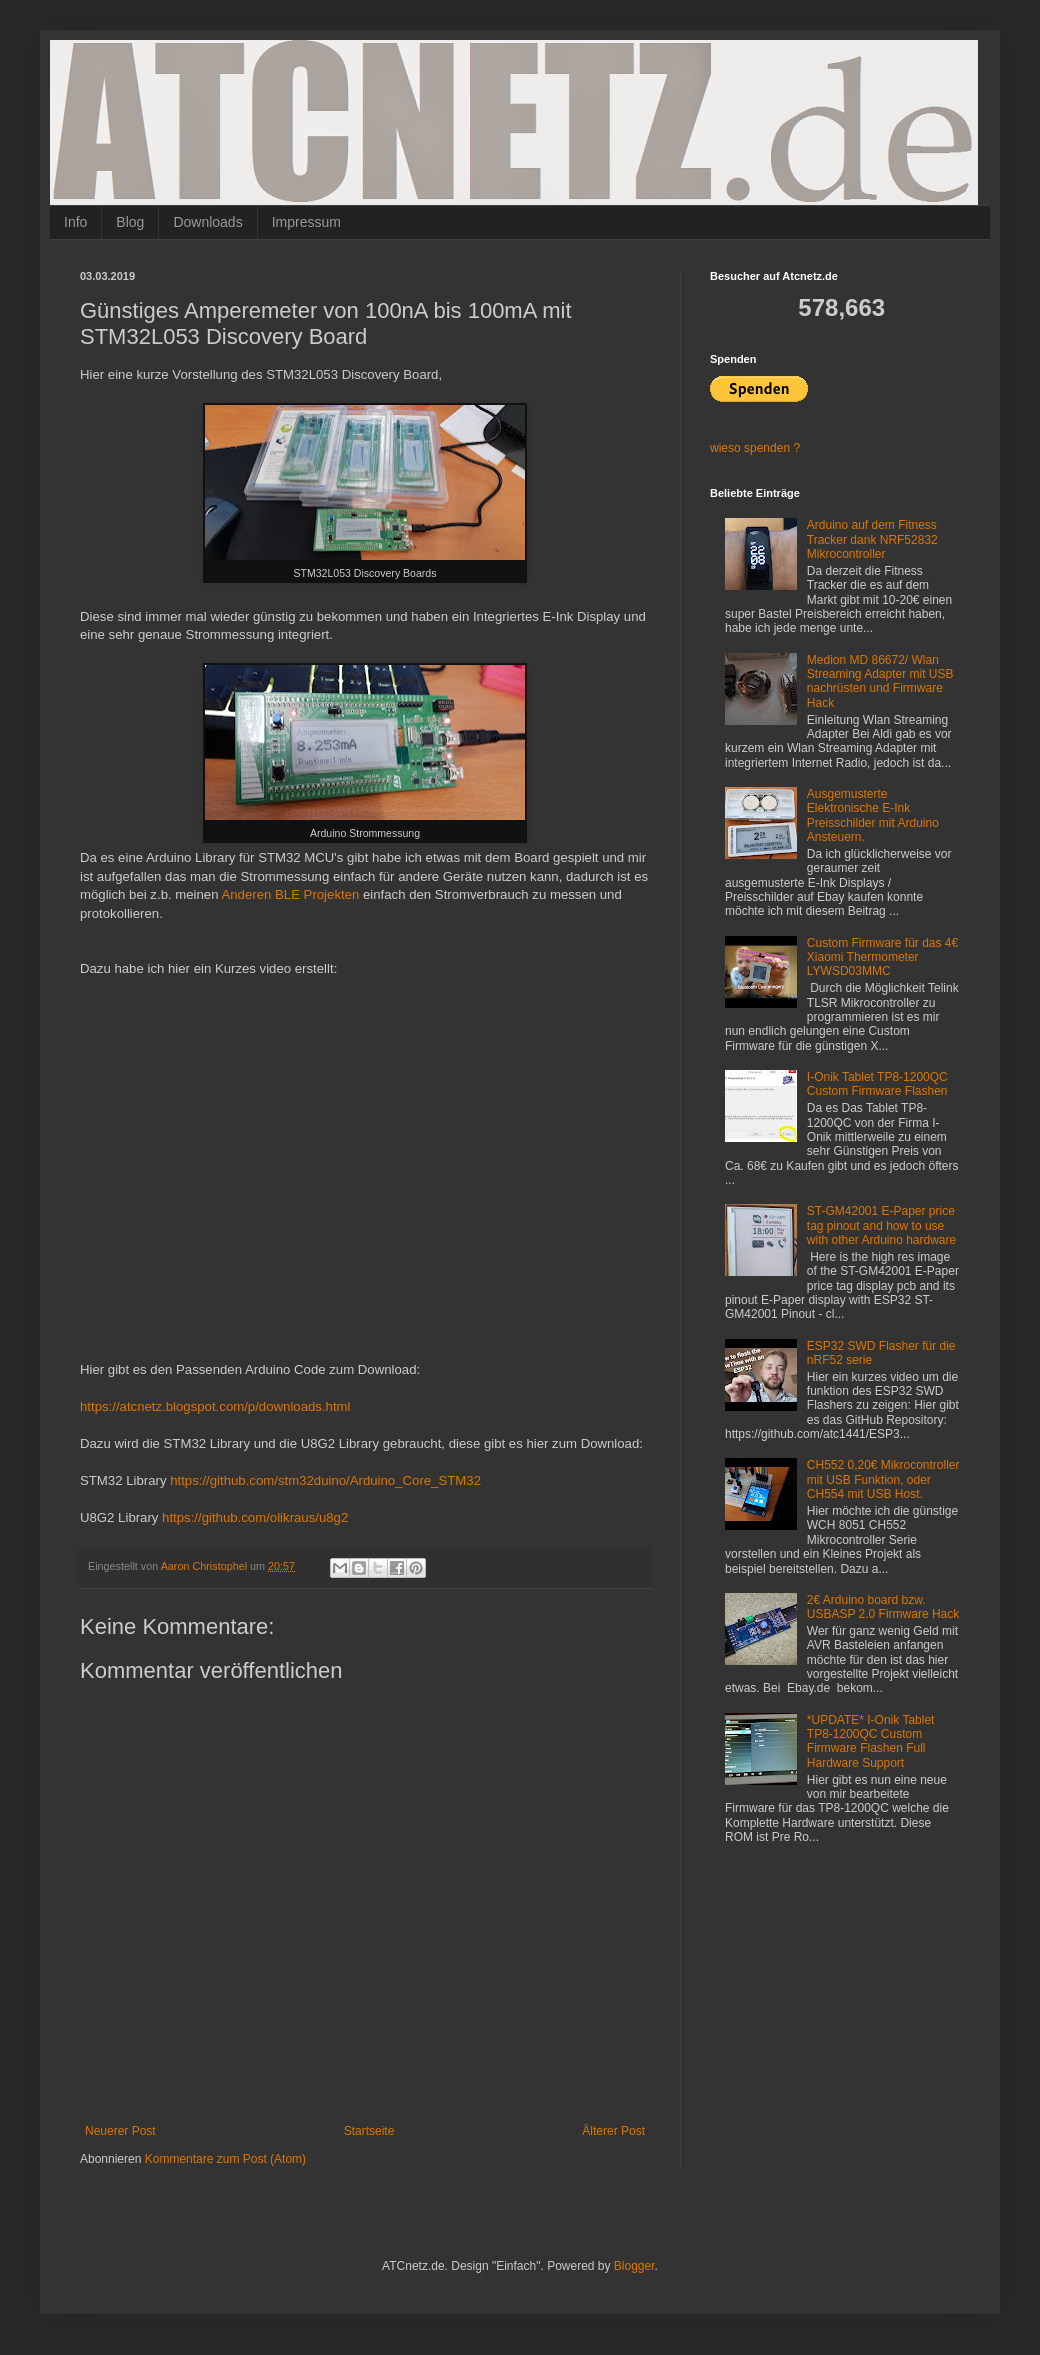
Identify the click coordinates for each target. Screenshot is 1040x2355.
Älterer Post (613, 2131)
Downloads (207, 222)
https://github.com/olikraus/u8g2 (255, 1517)
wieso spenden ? (755, 448)
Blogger (634, 2266)
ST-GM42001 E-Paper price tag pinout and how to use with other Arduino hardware (881, 1225)
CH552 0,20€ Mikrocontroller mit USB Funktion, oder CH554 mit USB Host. (883, 1479)
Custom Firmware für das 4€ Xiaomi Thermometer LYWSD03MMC (882, 957)
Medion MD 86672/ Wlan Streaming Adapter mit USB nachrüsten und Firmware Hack (880, 681)
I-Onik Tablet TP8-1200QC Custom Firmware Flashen (877, 1084)
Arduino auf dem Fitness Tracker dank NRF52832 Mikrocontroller (872, 539)
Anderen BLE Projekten (290, 894)
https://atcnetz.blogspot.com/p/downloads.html (215, 1406)
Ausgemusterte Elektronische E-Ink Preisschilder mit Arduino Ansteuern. (873, 815)
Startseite (369, 2131)
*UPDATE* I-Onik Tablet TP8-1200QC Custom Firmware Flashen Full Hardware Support (871, 1741)
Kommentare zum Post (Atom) (225, 2159)
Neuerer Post (120, 2131)
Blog (130, 222)
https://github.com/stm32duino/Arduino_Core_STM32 (325, 1480)
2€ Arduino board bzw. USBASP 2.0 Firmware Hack (883, 1607)
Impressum (306, 222)
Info (75, 222)
